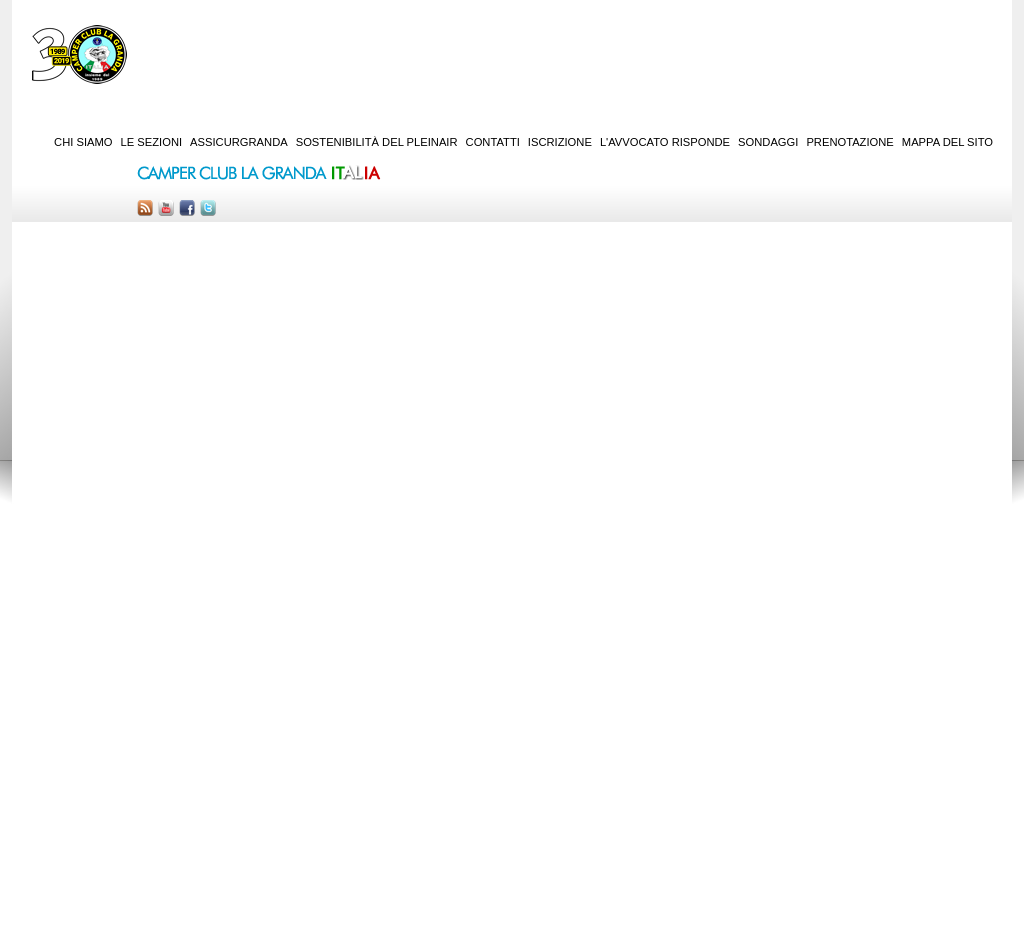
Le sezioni (152, 142)
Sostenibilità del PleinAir (377, 142)
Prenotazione (849, 142)
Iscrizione (560, 142)
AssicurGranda (239, 142)
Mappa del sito (947, 142)
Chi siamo (83, 142)
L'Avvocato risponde (665, 142)
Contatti (493, 142)
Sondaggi (768, 142)
